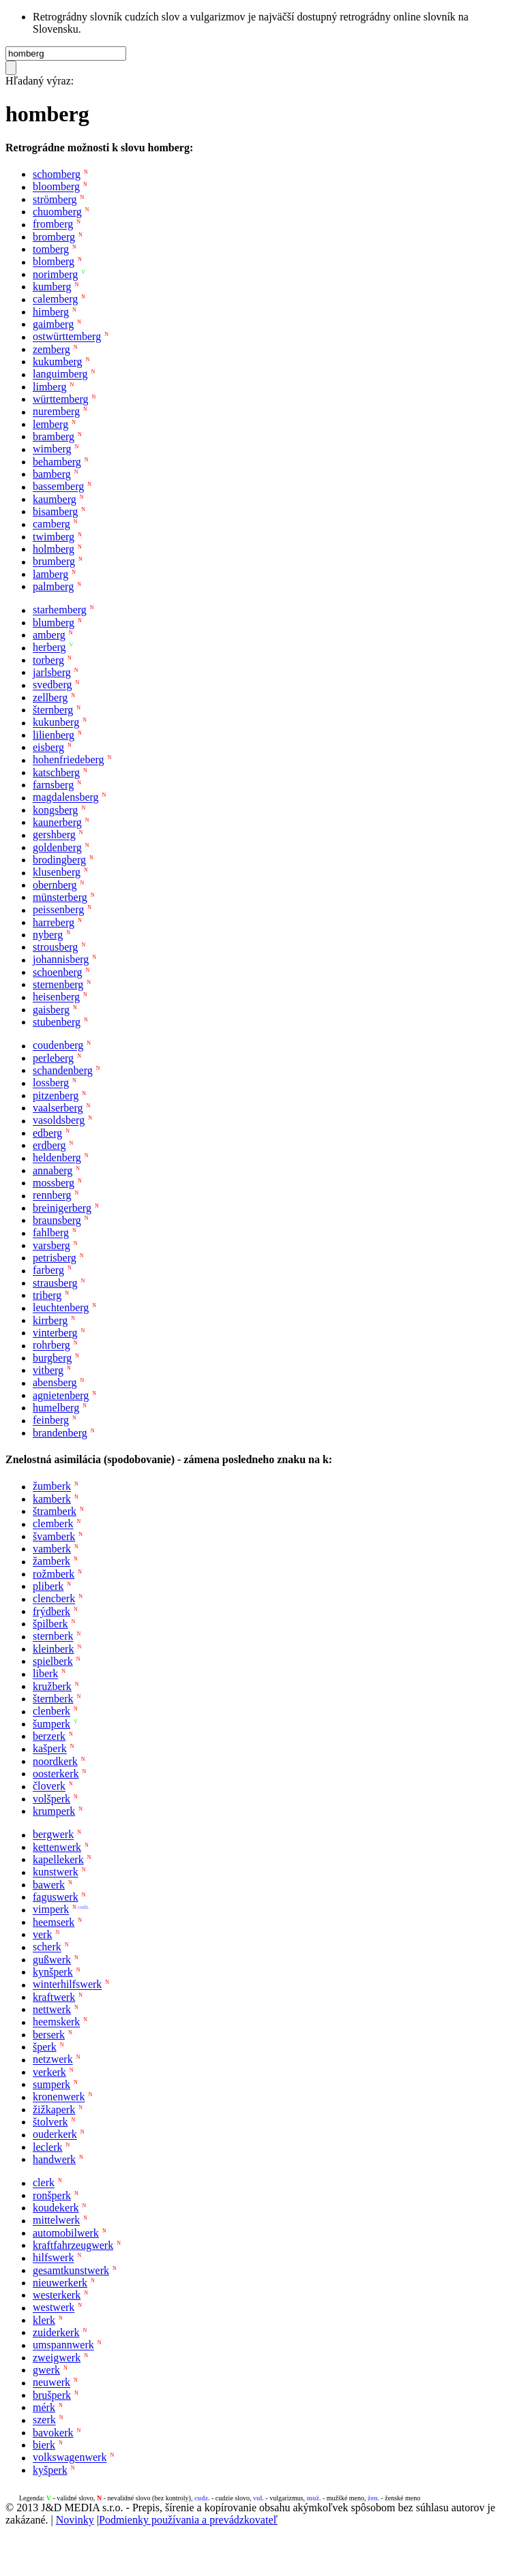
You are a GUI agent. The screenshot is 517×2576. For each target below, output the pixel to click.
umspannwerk (63, 2345)
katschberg (56, 772)
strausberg (55, 1283)
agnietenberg (61, 1395)
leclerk (48, 2147)
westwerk (53, 2308)
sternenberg (58, 984)
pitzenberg (55, 1095)
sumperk (51, 2084)
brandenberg (60, 1433)
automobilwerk (66, 2233)
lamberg (50, 574)
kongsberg (55, 810)
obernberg (55, 885)
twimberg (53, 536)
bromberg (54, 237)
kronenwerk (59, 2097)
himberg (51, 312)
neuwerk (51, 2383)
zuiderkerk (56, 2332)
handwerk (54, 2159)
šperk (45, 2047)
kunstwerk (55, 1872)
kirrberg (50, 1320)
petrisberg (54, 1257)
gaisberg (51, 1009)
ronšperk (52, 2195)
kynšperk (53, 1972)
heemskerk (56, 2022)
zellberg (50, 697)
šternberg (53, 710)
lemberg (50, 424)
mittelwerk (56, 2220)
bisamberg (55, 511)
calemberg (55, 299)
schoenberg (58, 972)
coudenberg (58, 1046)
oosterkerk (56, 1773)
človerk (49, 1786)
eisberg (48, 747)
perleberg (53, 1058)
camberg (51, 524)
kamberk (52, 1499)
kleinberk (53, 1649)
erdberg (49, 1145)
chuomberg (57, 211)
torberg (48, 660)
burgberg (52, 1358)
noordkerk (55, 1761)
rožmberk (53, 1574)
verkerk (49, 2072)
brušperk (52, 2395)
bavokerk (53, 2432)
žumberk (52, 1486)
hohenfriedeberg (68, 760)
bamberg (52, 474)
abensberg (55, 1383)
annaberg (52, 1170)
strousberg (55, 947)
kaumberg (54, 499)
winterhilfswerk (67, 1985)
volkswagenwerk (69, 2458)
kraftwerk (54, 1997)
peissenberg (58, 910)
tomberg (51, 249)
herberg (49, 648)
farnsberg (53, 785)
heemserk (53, 1922)
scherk (47, 1947)
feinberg (51, 1420)
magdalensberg (66, 797)
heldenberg (57, 1158)
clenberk (51, 1711)
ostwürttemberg (67, 337)
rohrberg (51, 1345)
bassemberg (58, 487)
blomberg (53, 262)
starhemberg (60, 610)
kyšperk (50, 2470)
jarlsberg (52, 672)
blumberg (53, 622)
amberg (49, 635)
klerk (44, 2320)
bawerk (49, 1884)
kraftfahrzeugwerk (73, 2245)
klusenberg (56, 872)
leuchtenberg (61, 1308)
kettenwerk (57, 1847)
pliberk (48, 1586)
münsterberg (60, 897)
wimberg (52, 449)
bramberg (53, 436)
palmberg (53, 586)
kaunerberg (57, 822)
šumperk (51, 1724)
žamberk (51, 1561)
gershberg (54, 835)
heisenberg (56, 997)
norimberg (55, 274)
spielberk (53, 1661)
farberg (48, 1270)
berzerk (49, 1736)
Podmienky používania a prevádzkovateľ (188, 2520)
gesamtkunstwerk (71, 2270)
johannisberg (61, 960)
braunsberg (57, 1220)
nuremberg (56, 412)
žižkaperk (54, 2109)
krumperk (54, 1811)
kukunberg (56, 723)
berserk (49, 2034)
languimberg (60, 374)
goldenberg (57, 847)
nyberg (48, 934)
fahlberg (51, 1233)
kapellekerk (58, 1859)
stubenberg (56, 1022)
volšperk (51, 1799)
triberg (47, 1295)
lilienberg (53, 735)
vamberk (52, 1548)
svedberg (52, 685)
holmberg (53, 549)
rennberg (52, 1195)
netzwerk (53, 2060)
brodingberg (59, 859)
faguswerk (55, 1897)
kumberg (52, 286)
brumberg (54, 562)
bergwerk (53, 1835)
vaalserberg (58, 1108)
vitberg (48, 1370)
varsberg (51, 1245)
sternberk (53, 1636)
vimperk (51, 1910)
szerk (44, 2420)
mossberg (53, 1183)
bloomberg (56, 187)
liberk (45, 1674)
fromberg (53, 224)
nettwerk (52, 2009)
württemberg (60, 399)
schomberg (56, 174)
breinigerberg (62, 1208)
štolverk (50, 2122)
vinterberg (55, 1332)
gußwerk (52, 1959)
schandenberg (63, 1070)
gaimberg (53, 324)
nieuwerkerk (60, 2282)
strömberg (55, 199)
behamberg (57, 461)
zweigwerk (56, 2357)
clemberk (53, 1524)
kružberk (52, 1686)
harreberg (53, 922)
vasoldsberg (59, 1120)
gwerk (46, 2370)
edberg (47, 1133)
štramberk (54, 1511)
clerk (44, 2183)
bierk (44, 2445)
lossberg (51, 1083)
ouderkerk (55, 2135)
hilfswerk (53, 2258)
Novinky (75, 2520)
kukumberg (58, 361)
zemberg (51, 349)
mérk (44, 2407)
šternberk (53, 1698)
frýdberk (51, 1611)
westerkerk (56, 2295)
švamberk (54, 1536)
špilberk (50, 1623)
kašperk (50, 1749)
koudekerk (56, 2207)
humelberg (56, 1407)
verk (42, 1934)
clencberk (54, 1599)
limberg (49, 387)
